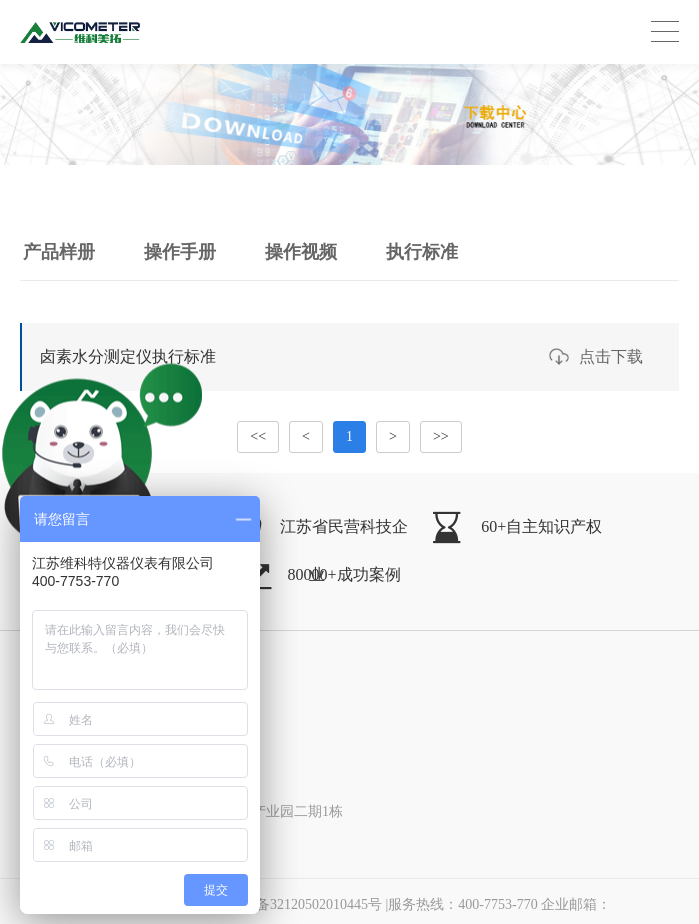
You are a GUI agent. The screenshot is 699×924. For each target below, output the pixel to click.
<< (258, 436)
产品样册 (59, 252)
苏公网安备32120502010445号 (276, 904)
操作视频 (301, 252)
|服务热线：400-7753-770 (499, 904)
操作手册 (180, 252)
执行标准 (422, 252)
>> (441, 436)
